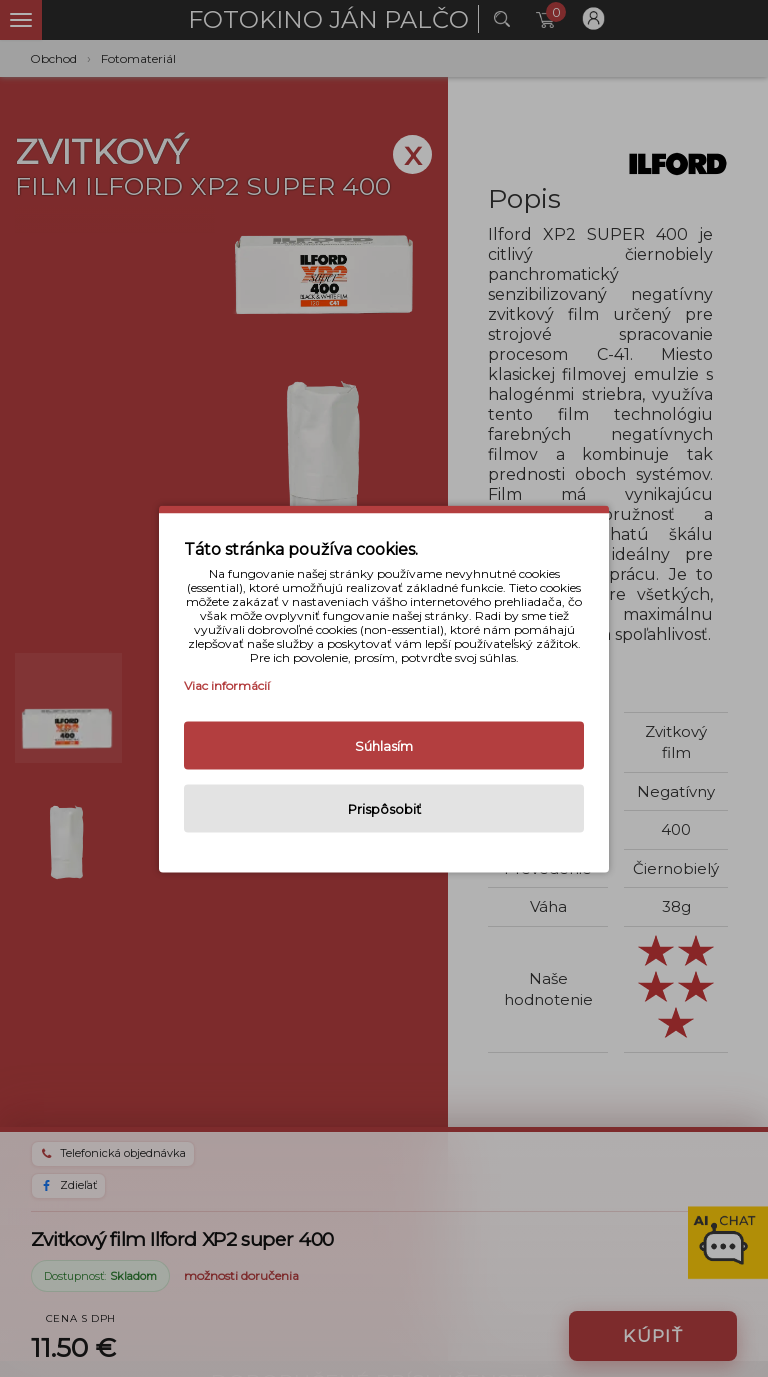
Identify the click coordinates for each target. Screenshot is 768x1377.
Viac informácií (227, 684)
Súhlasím (384, 745)
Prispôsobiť (384, 808)
